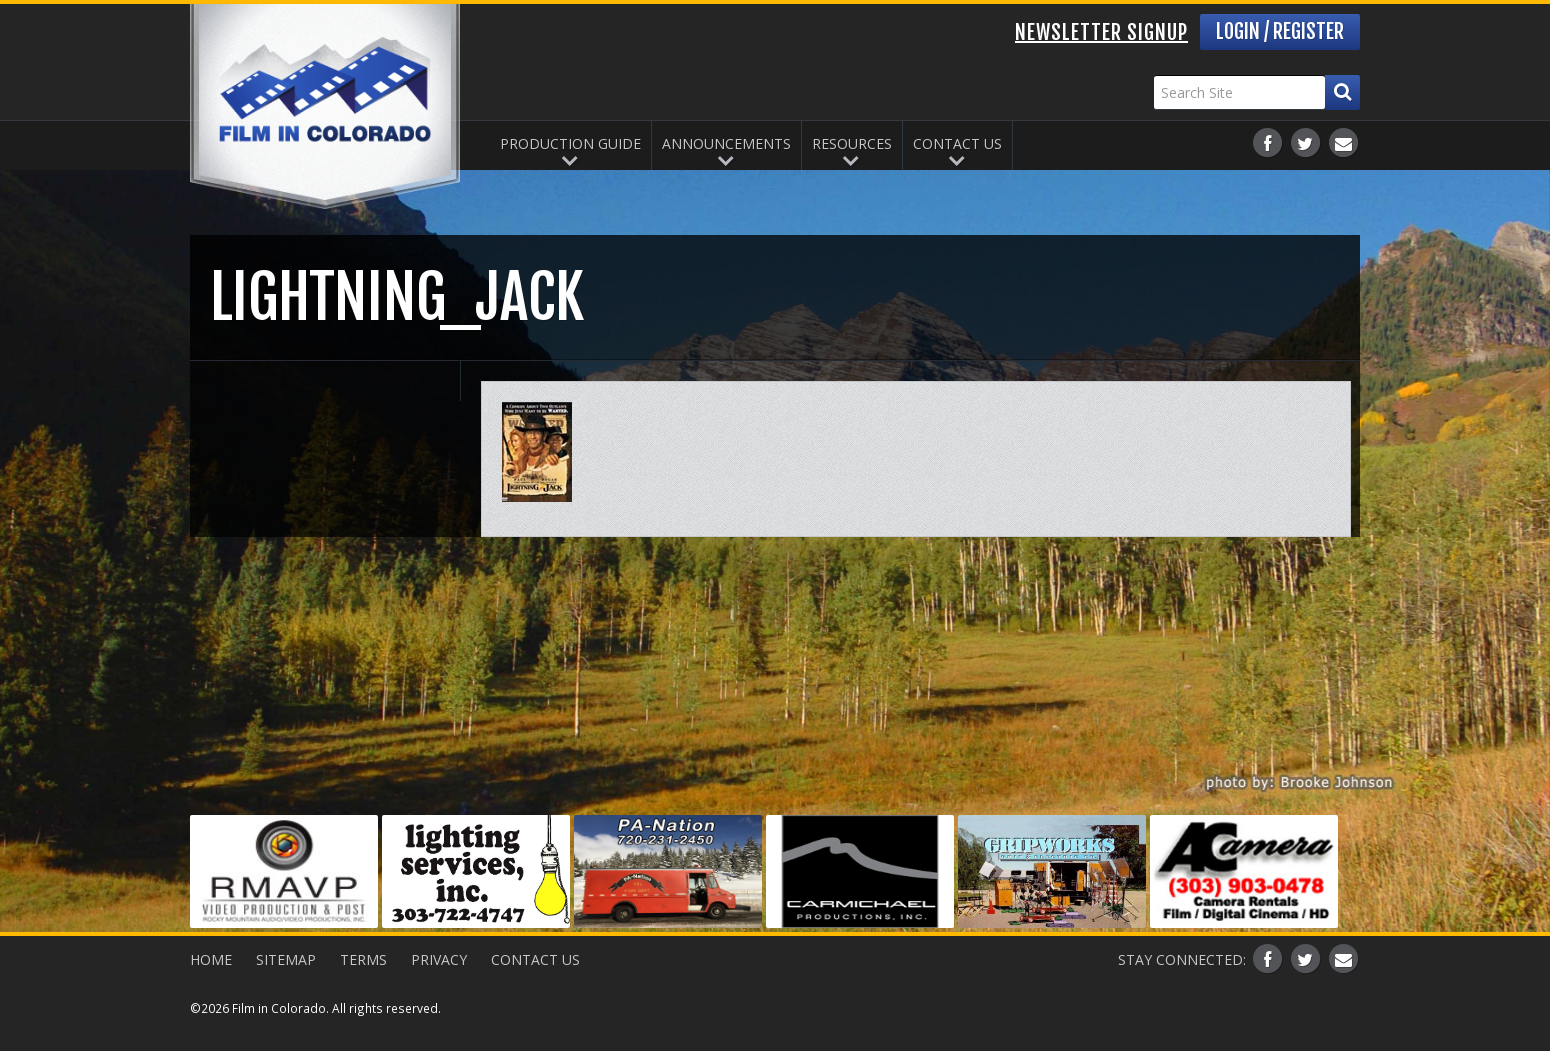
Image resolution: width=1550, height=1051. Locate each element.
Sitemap (286, 959)
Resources (852, 143)
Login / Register (1280, 31)
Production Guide (570, 143)
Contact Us (957, 143)
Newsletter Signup (1101, 32)
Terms (363, 959)
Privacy (439, 959)
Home (211, 959)
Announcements (726, 143)
